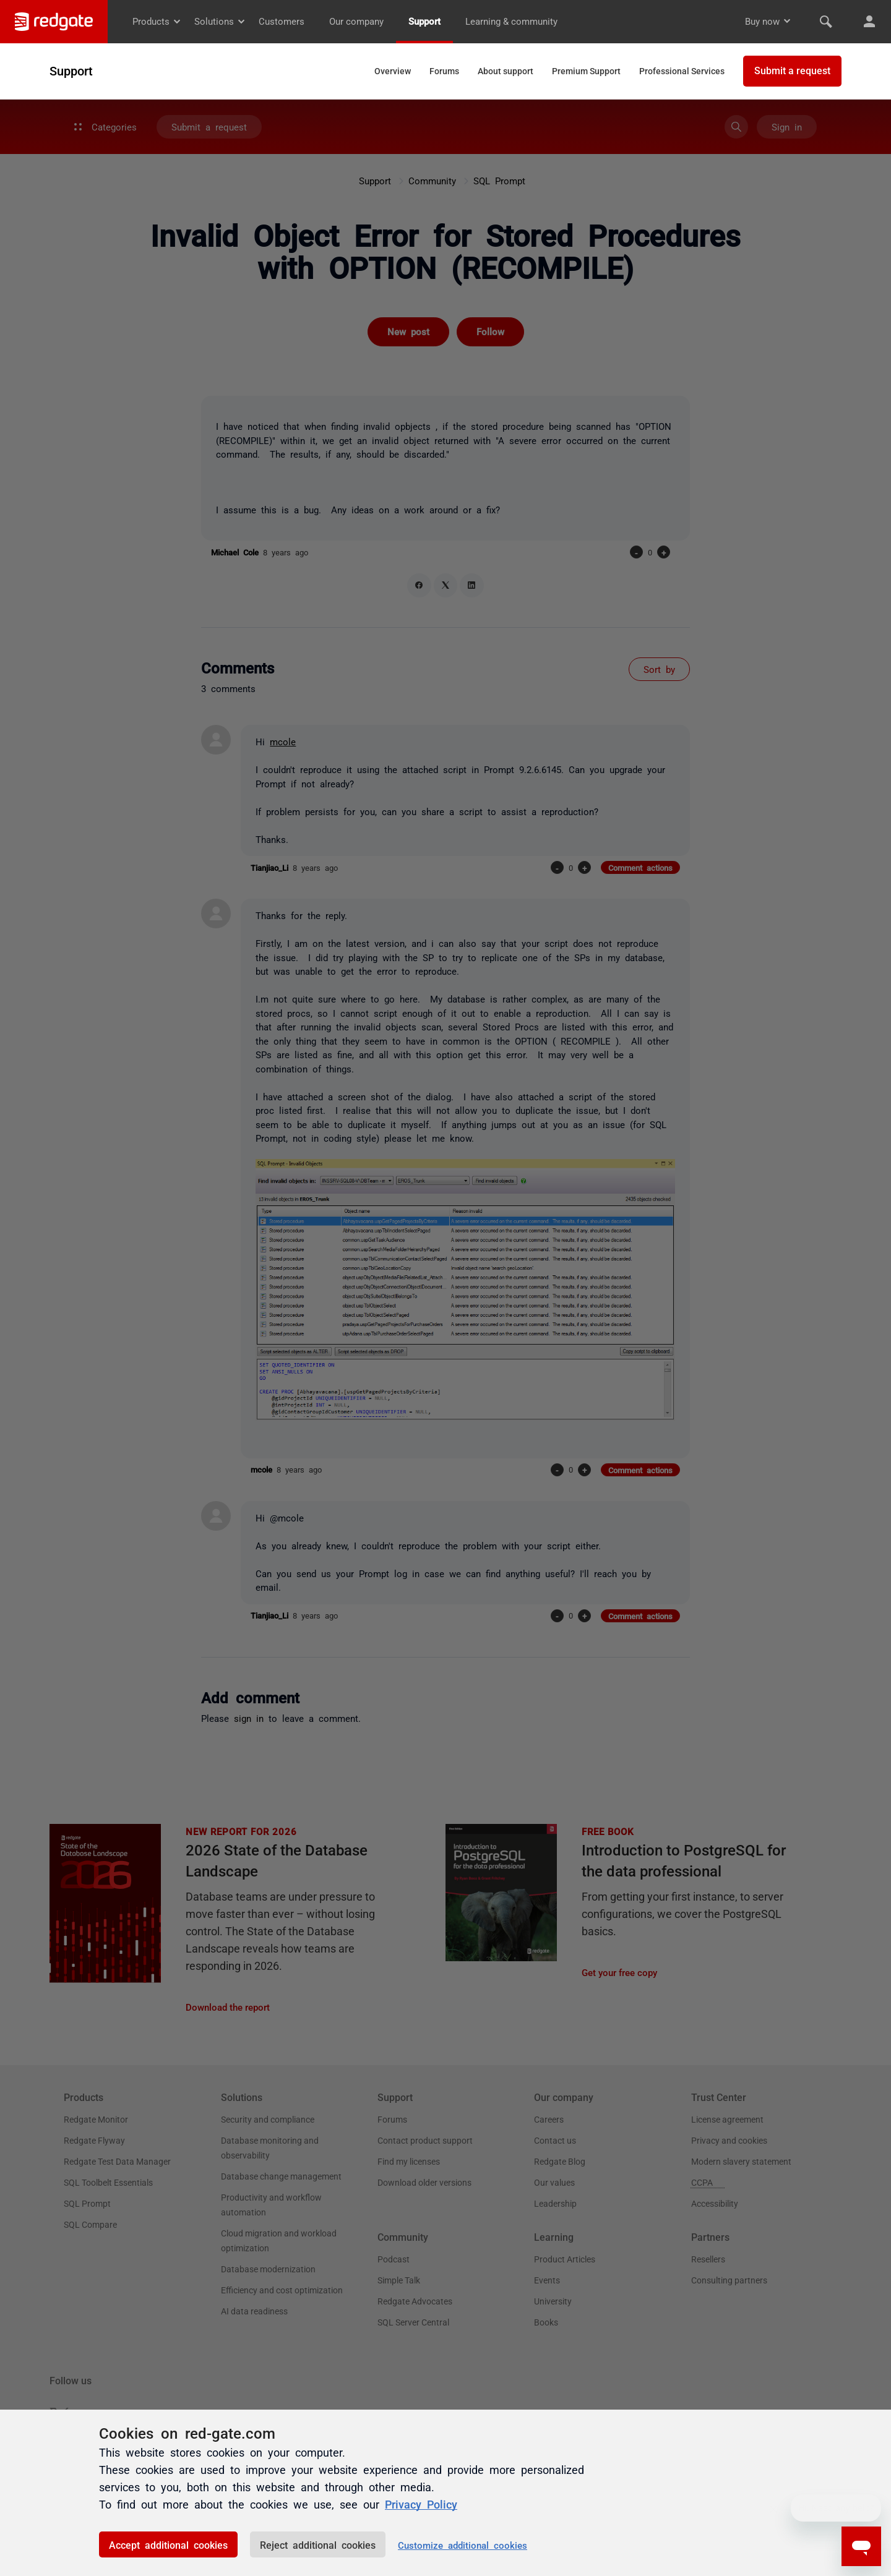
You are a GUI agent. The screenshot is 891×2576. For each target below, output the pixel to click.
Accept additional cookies (168, 2544)
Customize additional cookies (462, 2544)
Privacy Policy (421, 2503)
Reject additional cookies (318, 2544)
